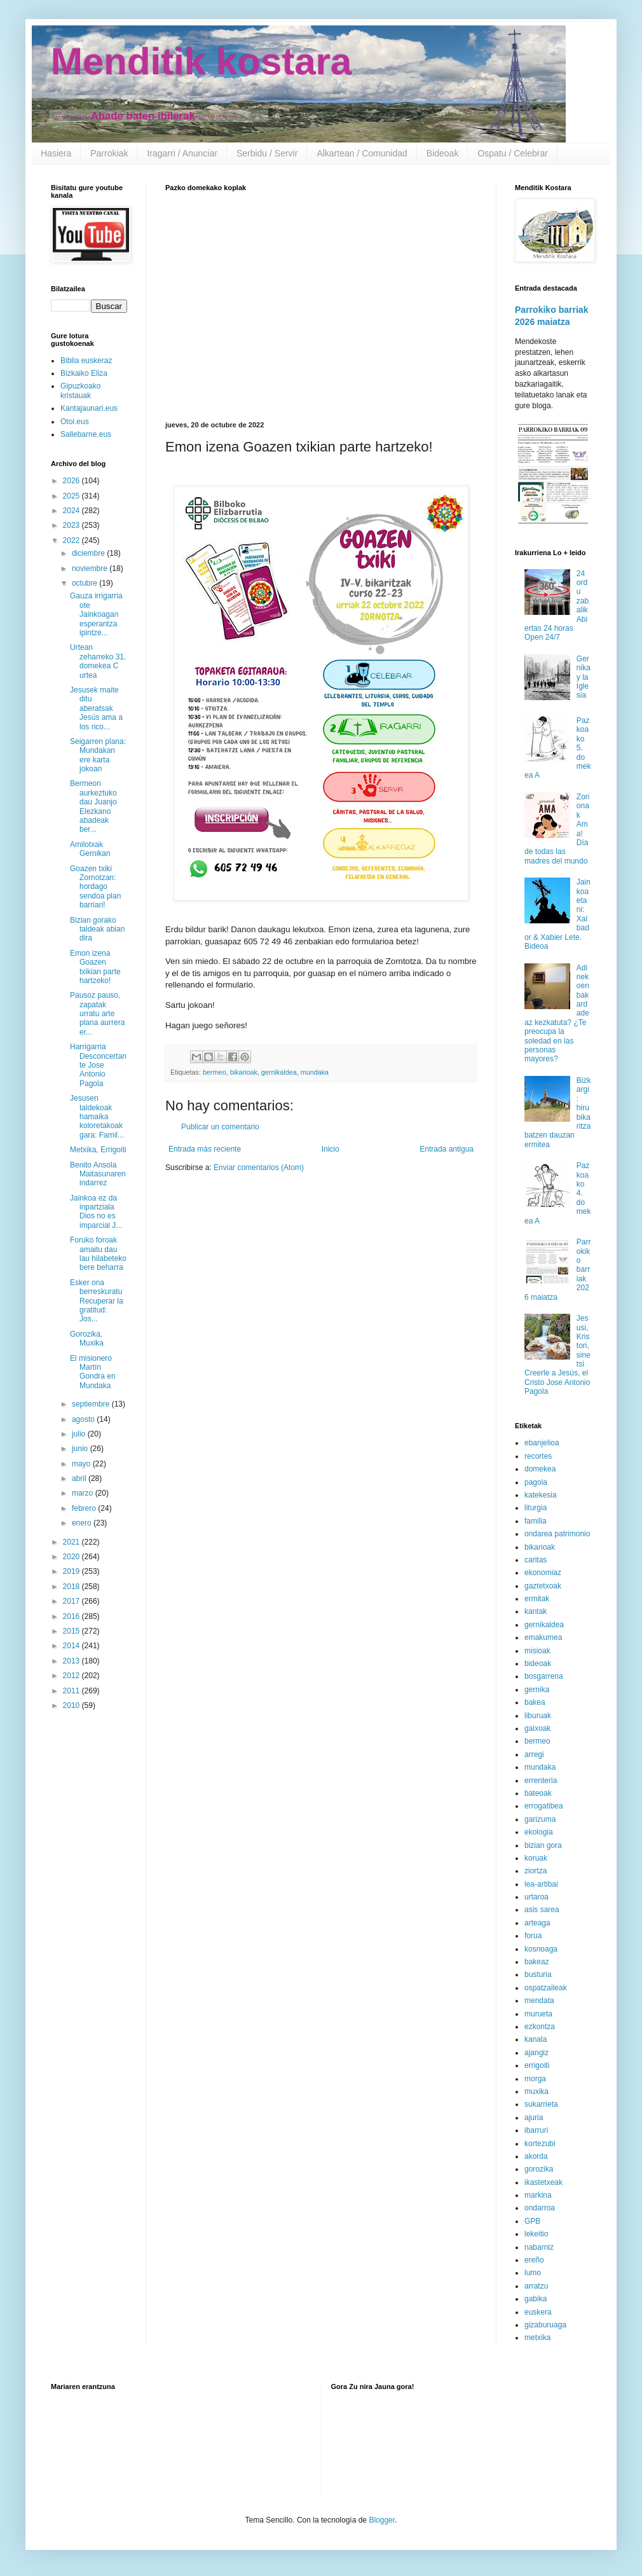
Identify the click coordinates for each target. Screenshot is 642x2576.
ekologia (538, 1832)
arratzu (536, 2286)
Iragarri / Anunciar (182, 153)
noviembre (90, 568)
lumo (532, 2272)
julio (80, 1433)
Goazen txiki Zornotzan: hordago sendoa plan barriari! (95, 887)
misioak (537, 1650)
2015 (72, 1631)
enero (82, 1523)
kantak (535, 1611)
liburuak (537, 1715)
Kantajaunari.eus (89, 408)
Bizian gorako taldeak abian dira (97, 929)
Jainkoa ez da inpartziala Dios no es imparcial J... (96, 1212)
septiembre (92, 1404)
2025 (72, 496)
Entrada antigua (447, 1149)
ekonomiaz (542, 1572)
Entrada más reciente (204, 1149)
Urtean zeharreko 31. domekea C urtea (98, 661)
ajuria (533, 2117)
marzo (83, 1493)
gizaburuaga (545, 2324)
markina (538, 2195)
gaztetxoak (542, 1585)
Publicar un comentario (220, 1126)
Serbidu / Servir (266, 153)
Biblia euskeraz (86, 360)
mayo (82, 1463)
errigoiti (536, 2065)
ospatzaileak (545, 1987)
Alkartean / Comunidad (362, 153)
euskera (538, 2312)
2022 (72, 540)
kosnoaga (540, 1949)
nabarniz (539, 2247)
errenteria (540, 1780)
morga (535, 2078)
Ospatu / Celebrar (512, 153)
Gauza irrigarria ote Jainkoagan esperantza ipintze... (96, 614)
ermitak (536, 1598)
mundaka (315, 1072)
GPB (532, 2221)
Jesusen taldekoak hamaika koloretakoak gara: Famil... (97, 1117)
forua (533, 1935)
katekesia (540, 1495)
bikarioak (243, 1072)
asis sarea (541, 1909)
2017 (72, 1601)
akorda (536, 2156)
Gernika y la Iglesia (584, 677)
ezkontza (539, 2026)
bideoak (537, 1663)
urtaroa (536, 1896)
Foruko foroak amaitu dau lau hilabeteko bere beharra (98, 1254)
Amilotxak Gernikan (90, 849)
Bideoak (443, 153)
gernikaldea (279, 1072)
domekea (540, 1468)
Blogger (382, 2520)
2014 (72, 1645)
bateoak (538, 1793)
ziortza (535, 1870)
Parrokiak (109, 153)
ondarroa (539, 2207)
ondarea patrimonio (557, 1533)
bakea (534, 1702)
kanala (535, 2039)
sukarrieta (541, 2104)
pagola (535, 1482)
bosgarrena (543, 1676)
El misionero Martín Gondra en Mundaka (93, 1372)
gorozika (538, 2169)
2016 (72, 1616)
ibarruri (536, 2130)
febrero (85, 1508)
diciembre (89, 553)
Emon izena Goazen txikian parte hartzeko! (95, 967)
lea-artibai (541, 1884)
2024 (72, 510)
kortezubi (540, 2143)
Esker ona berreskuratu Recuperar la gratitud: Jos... (96, 1301)
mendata (539, 2000)
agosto (84, 1419)
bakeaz (536, 1961)
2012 (72, 1675)
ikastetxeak (543, 2182)
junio (81, 1448)
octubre (85, 583)
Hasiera (56, 153)
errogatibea (543, 1805)
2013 (72, 1660)
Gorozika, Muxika (87, 1338)
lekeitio (536, 2233)
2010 (72, 1705)
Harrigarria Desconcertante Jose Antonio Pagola (98, 1065)
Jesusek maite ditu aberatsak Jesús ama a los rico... (96, 708)
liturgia (535, 1507)
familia (535, 1521)
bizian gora (543, 1845)
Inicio (330, 1149)
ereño (534, 2260)
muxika (536, 2091)
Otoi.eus (74, 421)
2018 (72, 1586)
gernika (536, 1689)
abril (80, 1478)
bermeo (214, 1072)
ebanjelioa (541, 1442)
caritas (535, 1559)
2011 (72, 1690)
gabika (535, 2298)
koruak (535, 1858)
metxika (537, 2337)
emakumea (543, 1637)
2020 (72, 1556)
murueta (538, 2013)
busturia (538, 1974)
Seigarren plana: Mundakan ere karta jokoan (98, 755)
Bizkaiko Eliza (83, 373)
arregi (534, 1754)
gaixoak (537, 1728)
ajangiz (536, 2052)
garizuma (540, 1819)
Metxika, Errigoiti (98, 1149)
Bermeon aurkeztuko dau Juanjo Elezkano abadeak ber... (93, 806)
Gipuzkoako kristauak (80, 390)
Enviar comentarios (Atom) (259, 1167)
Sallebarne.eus (85, 434)
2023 (72, 525)
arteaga (537, 1922)
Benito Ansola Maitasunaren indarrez (98, 1174)
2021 (72, 1542)
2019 (72, 1571)
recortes (538, 1456)
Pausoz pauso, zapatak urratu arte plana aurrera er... (97, 1014)
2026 (72, 480)
